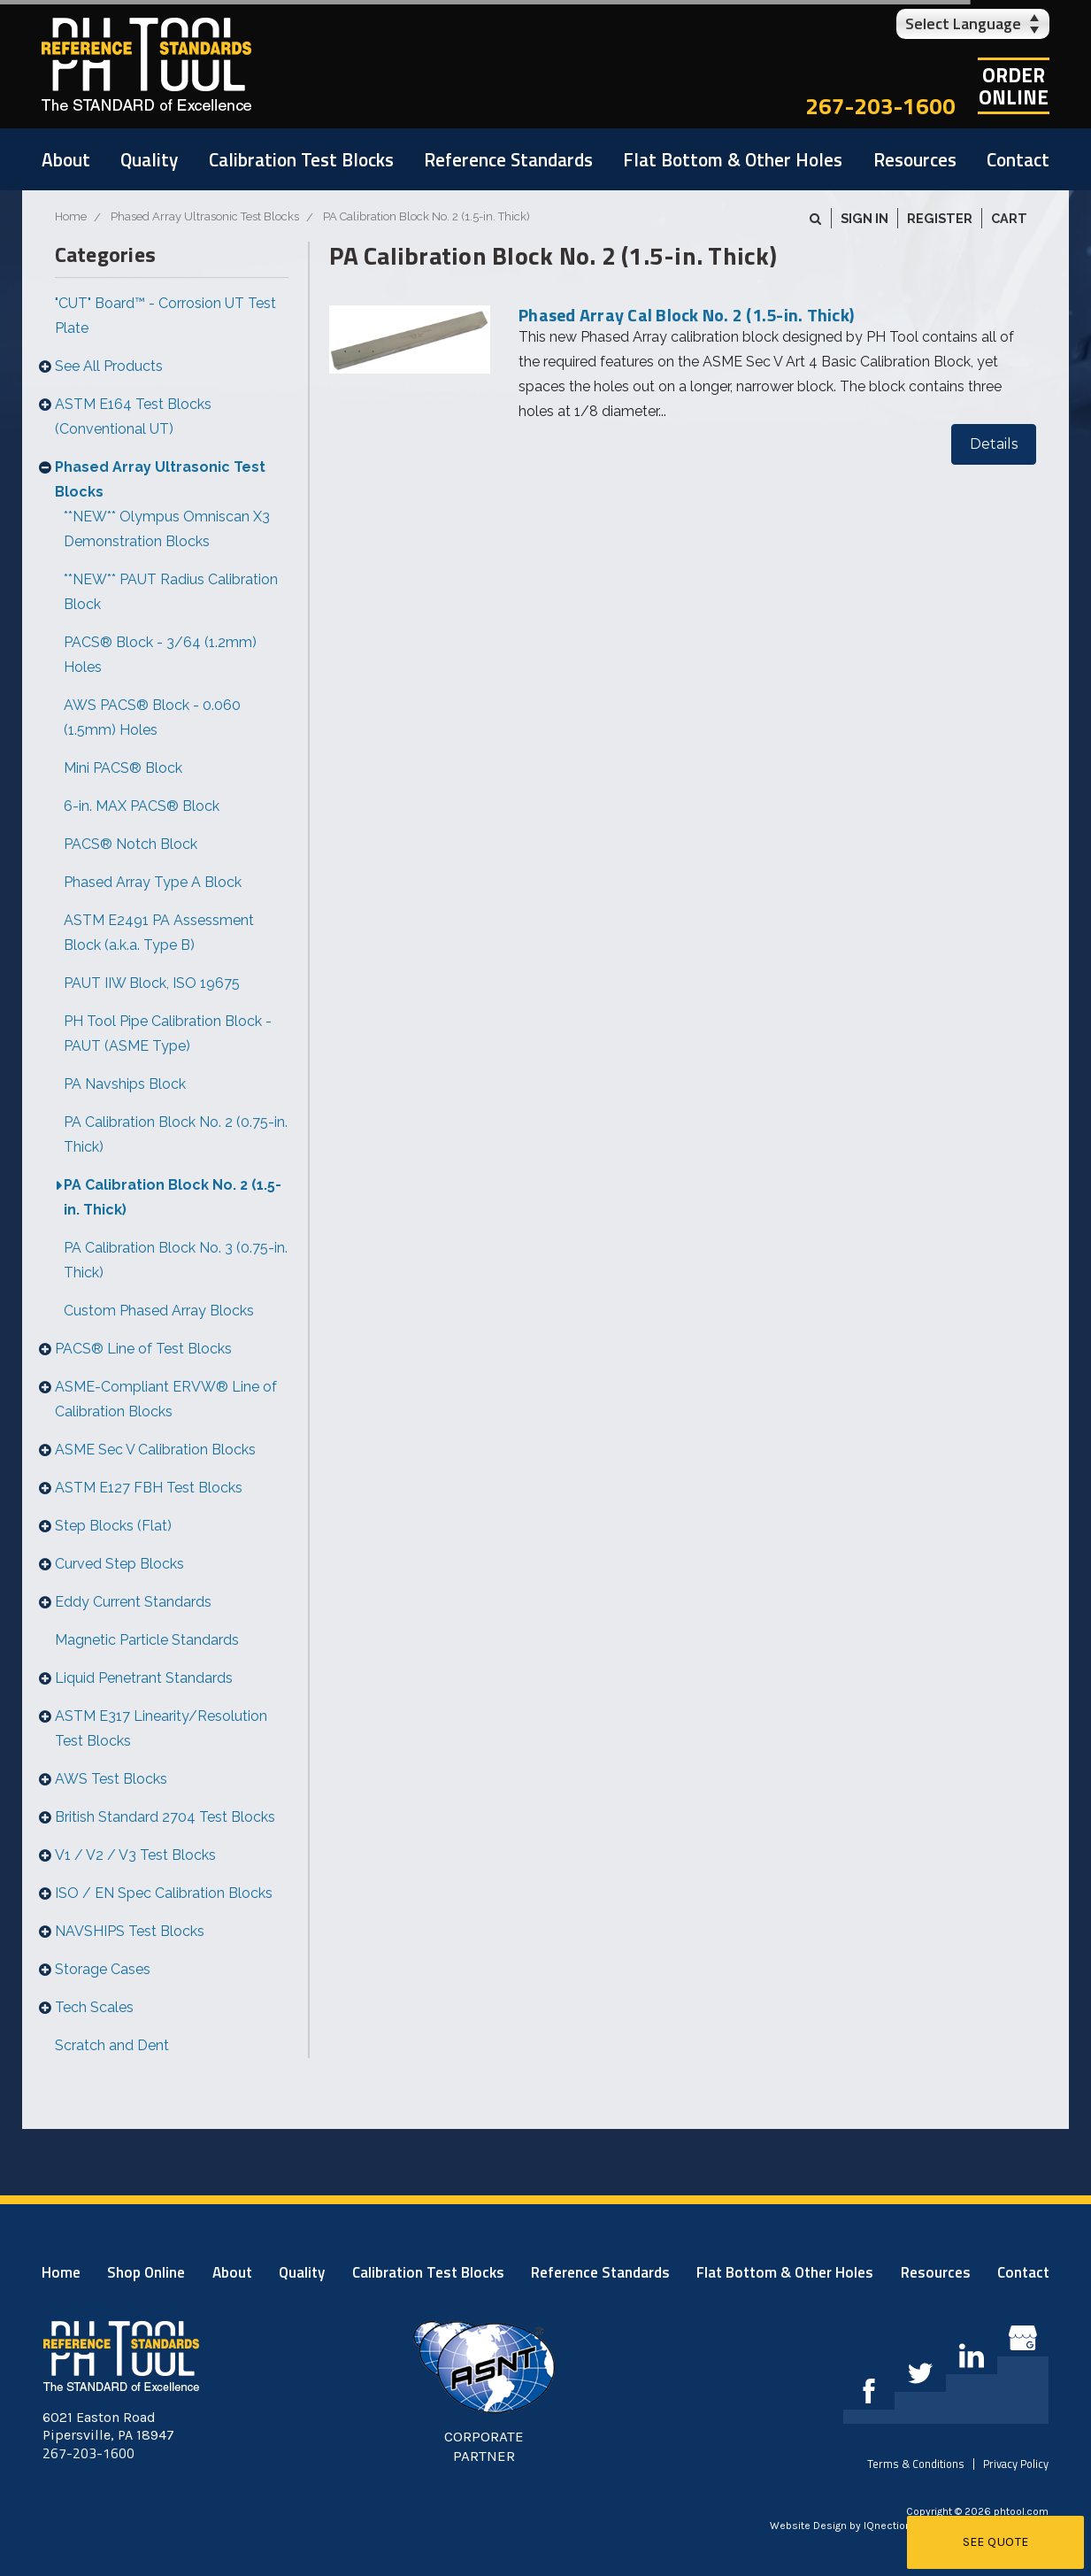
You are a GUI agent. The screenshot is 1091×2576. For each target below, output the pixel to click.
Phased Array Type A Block (153, 882)
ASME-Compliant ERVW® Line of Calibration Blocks (166, 1399)
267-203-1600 (880, 106)
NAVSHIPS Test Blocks (129, 1931)
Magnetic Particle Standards (147, 1639)
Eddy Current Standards (133, 1601)
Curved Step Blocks (119, 1563)
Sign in (864, 218)
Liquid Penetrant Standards (144, 1678)
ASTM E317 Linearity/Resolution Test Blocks (161, 1728)
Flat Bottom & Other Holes (732, 159)
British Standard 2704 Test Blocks (165, 1817)
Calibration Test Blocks (301, 159)
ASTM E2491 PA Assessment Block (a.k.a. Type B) (159, 932)
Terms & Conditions (915, 2463)
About (66, 159)
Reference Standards (508, 159)
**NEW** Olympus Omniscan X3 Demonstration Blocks (167, 529)
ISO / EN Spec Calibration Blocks (164, 1893)
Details (994, 444)
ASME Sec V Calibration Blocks (155, 1449)
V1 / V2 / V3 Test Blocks (135, 1855)
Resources (915, 159)
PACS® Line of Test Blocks (143, 1348)
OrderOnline (1014, 85)
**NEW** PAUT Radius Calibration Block (171, 592)
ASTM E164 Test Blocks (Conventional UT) (133, 416)
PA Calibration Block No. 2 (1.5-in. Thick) (172, 1197)
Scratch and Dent (112, 2045)
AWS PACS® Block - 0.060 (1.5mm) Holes (152, 717)
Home (61, 2272)
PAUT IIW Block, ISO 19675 (152, 983)
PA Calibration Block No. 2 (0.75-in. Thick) (176, 1134)
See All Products (109, 366)
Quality (149, 159)
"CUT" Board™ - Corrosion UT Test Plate (165, 315)
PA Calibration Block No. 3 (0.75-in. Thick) (176, 1260)
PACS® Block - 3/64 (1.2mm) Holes (160, 654)
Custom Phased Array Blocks (159, 1310)
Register (939, 218)
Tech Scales (94, 2007)
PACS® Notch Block (130, 844)
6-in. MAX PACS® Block (141, 806)
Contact (1018, 159)
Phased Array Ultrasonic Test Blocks (160, 479)
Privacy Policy (1016, 2463)
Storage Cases (102, 1969)
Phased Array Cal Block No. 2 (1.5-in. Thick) (686, 314)
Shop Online (146, 2272)
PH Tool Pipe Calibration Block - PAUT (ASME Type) (168, 1033)
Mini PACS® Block (123, 768)
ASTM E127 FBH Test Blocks (148, 1487)
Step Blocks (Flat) (113, 1525)
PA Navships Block (125, 1084)
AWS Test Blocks (111, 1778)
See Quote (996, 2541)
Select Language (963, 23)
